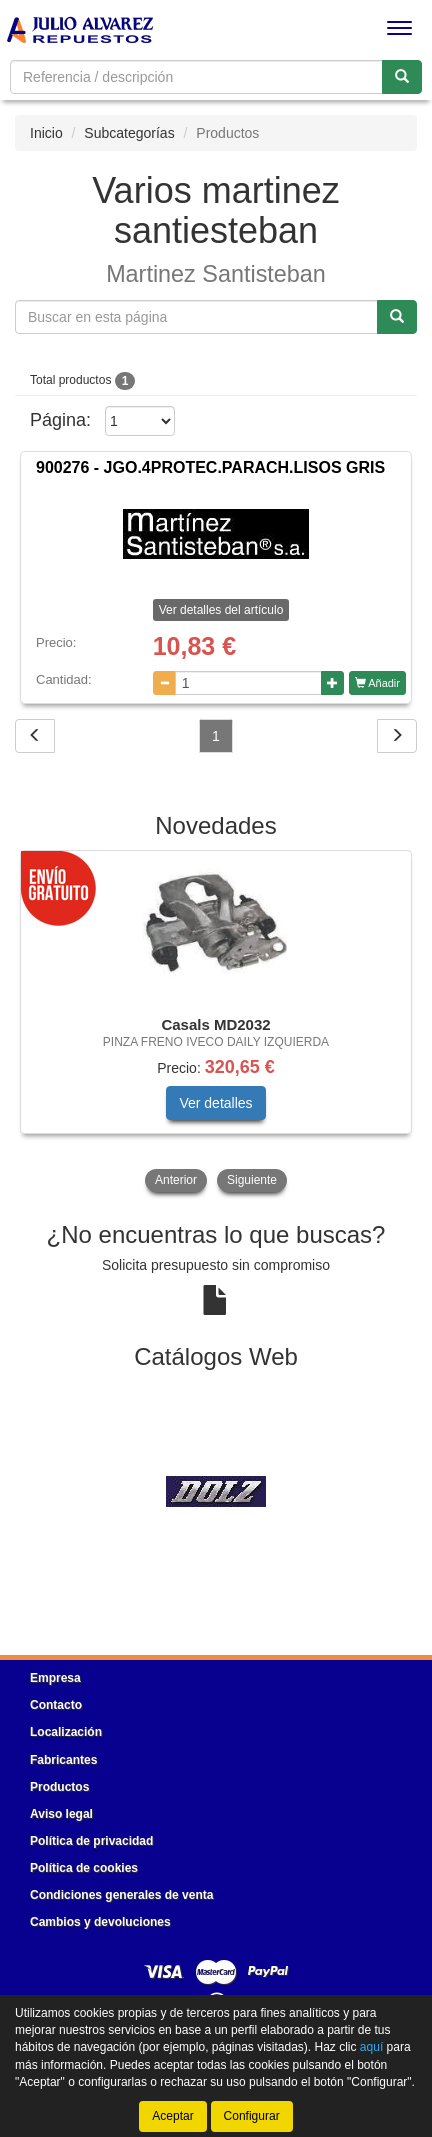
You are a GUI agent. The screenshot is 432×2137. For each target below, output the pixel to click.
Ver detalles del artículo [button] (221, 610)
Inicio (46, 133)
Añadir (377, 683)
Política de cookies (84, 1868)
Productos (59, 1787)
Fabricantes (63, 1760)
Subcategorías (129, 133)
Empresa (55, 1678)
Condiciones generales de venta (121, 1895)
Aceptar (172, 2116)
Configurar (252, 2116)
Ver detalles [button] (215, 1103)
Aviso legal (61, 1814)
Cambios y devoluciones (100, 1922)
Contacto (56, 1705)
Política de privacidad (91, 1841)
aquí (371, 2047)
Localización (66, 1732)
